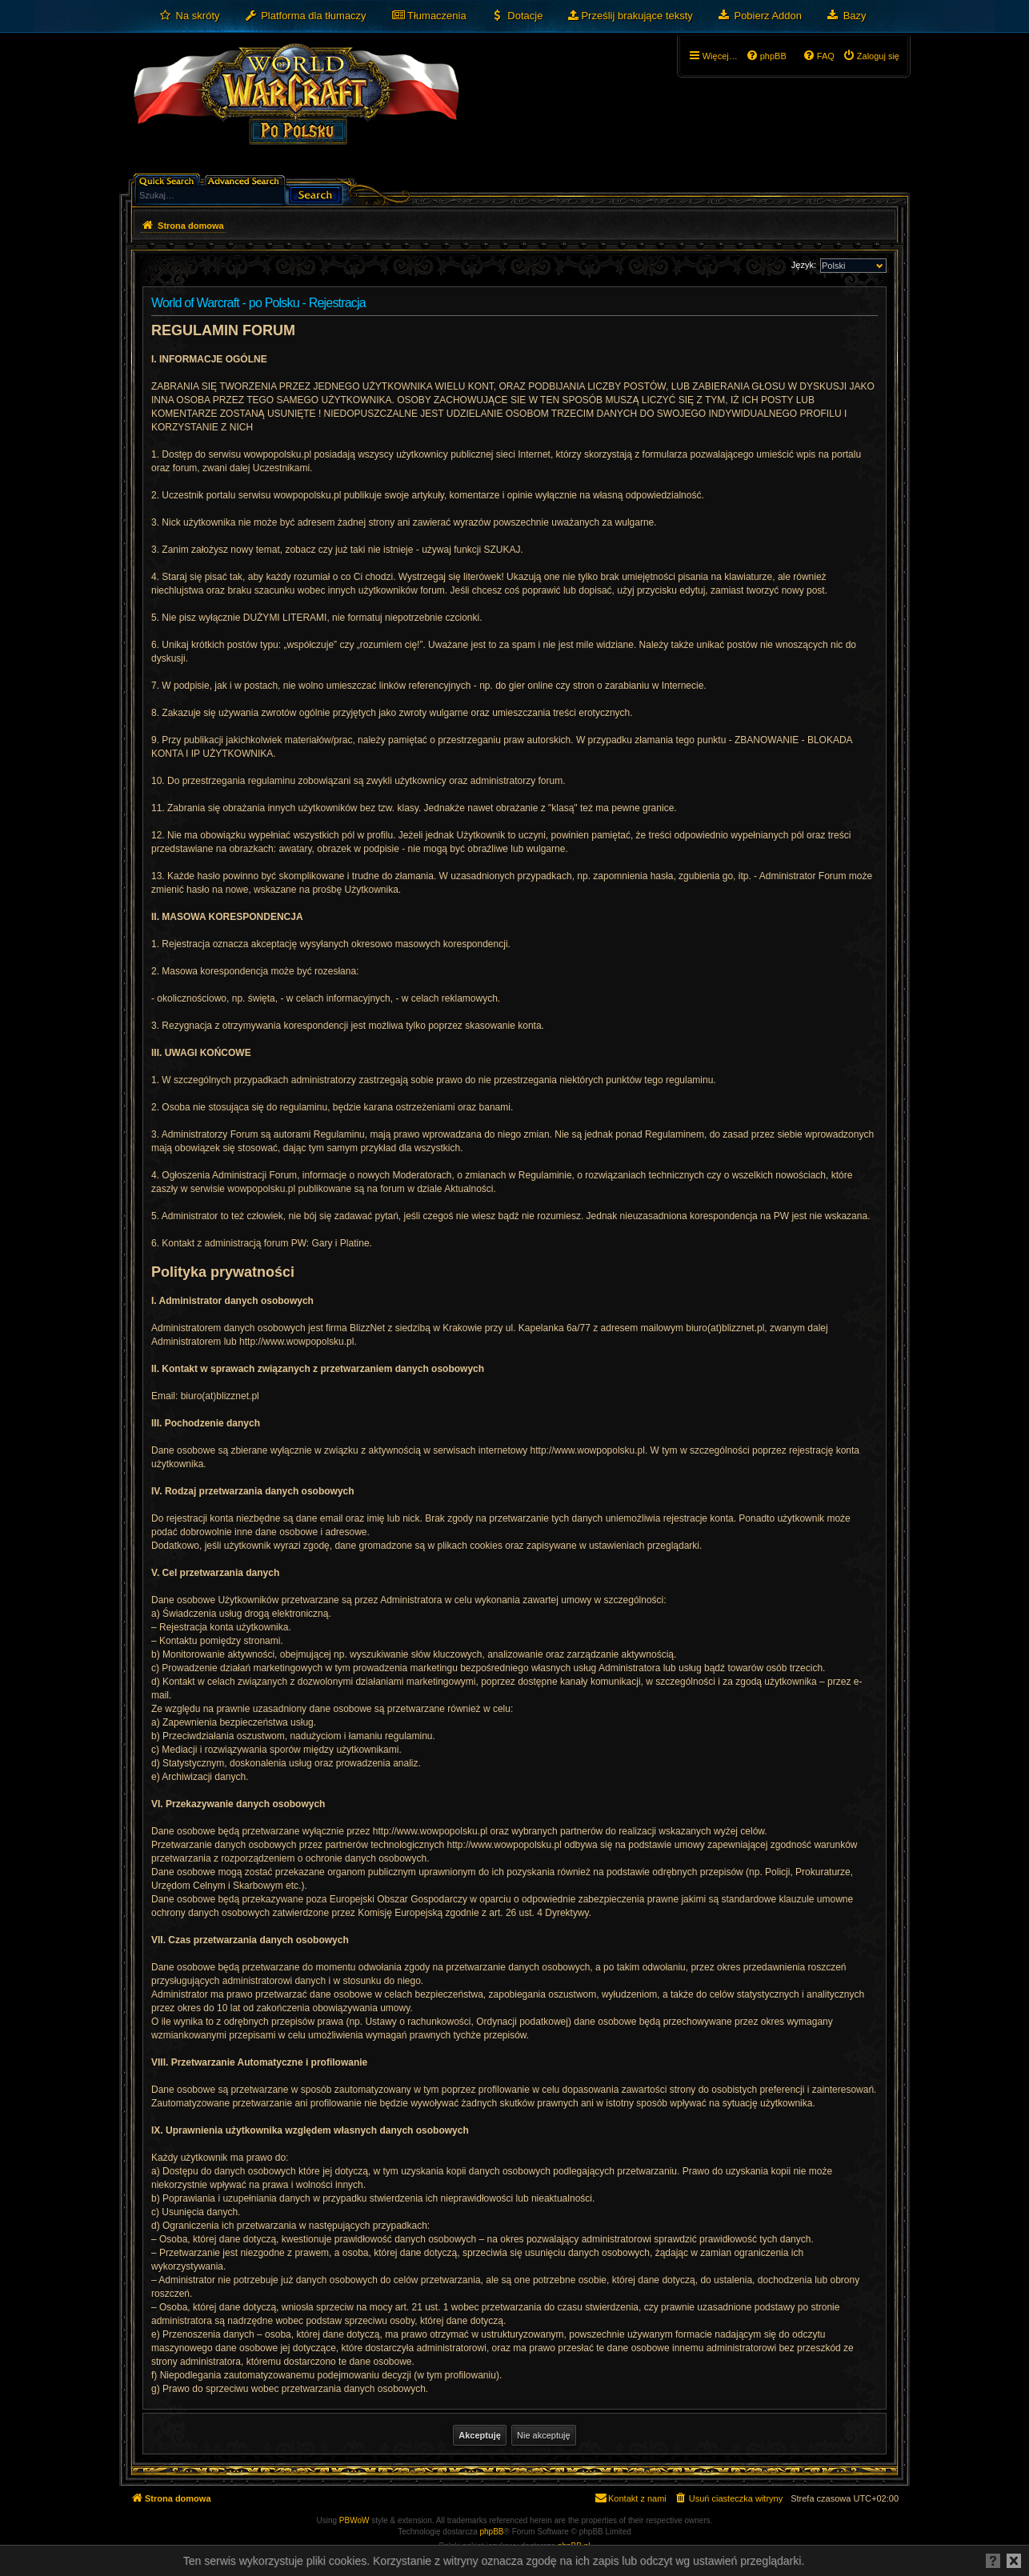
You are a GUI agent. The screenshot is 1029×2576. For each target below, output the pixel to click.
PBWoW (354, 2520)
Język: (803, 265)
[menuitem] (189, 16)
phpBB (492, 2531)
